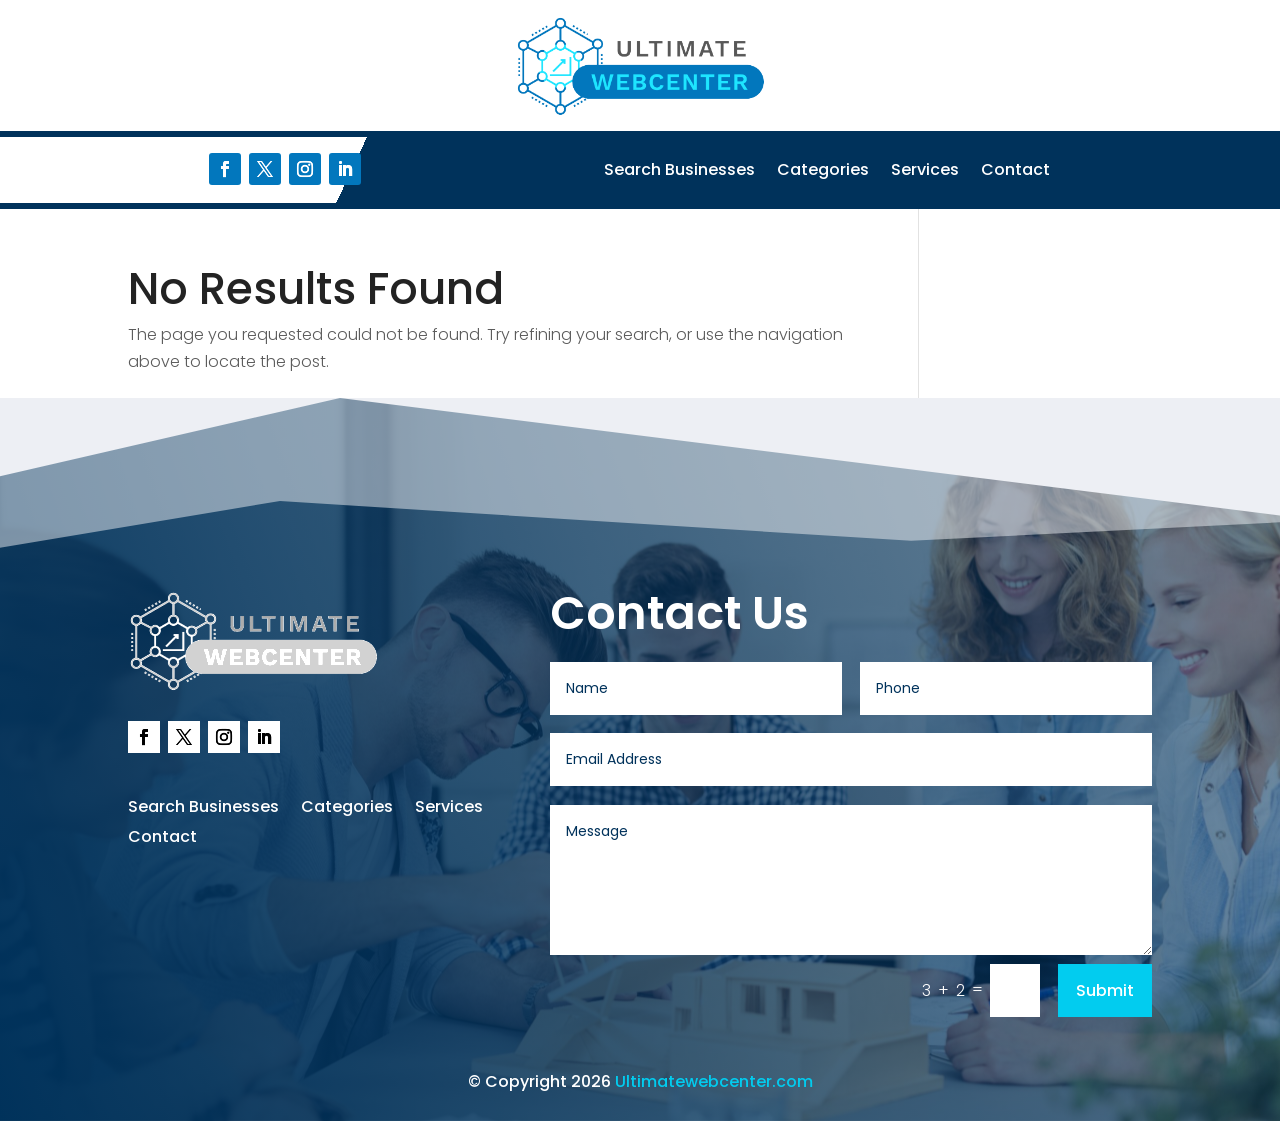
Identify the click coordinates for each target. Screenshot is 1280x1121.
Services (925, 172)
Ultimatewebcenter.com (714, 1081)
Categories (823, 172)
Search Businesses (679, 172)
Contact (1015, 172)
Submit (1105, 990)
